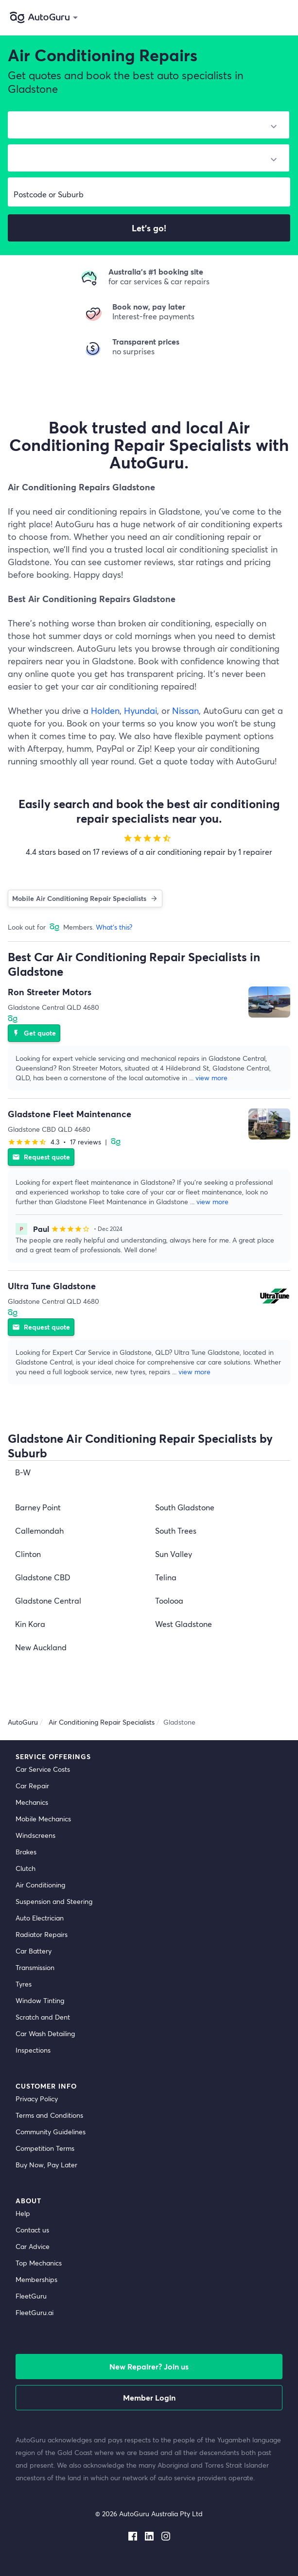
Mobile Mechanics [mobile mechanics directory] (43, 1818)
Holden (105, 710)
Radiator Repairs (42, 1934)
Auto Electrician (40, 1917)
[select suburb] (149, 194)
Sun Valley (173, 1554)
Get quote (34, 1032)
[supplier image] (269, 1002)
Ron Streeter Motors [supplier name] (49, 992)
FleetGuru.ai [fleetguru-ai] (34, 2312)
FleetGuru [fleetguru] (31, 2295)
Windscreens (35, 1835)
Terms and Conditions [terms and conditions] (49, 2115)
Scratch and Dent (43, 2017)
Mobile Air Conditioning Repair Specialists (85, 898)
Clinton (28, 1554)
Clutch (25, 1868)
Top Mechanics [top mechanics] (39, 2262)
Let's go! (149, 228)
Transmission (35, 1967)
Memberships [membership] (36, 2279)
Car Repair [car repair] (32, 1785)
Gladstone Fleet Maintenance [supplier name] (69, 1114)
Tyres (24, 1983)
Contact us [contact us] (32, 2229)
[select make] (145, 127)
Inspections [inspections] (33, 2050)
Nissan (185, 710)
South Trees (175, 1530)
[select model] (145, 160)
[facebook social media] (132, 2534)
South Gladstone (184, 1507)
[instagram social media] (165, 2534)
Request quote (41, 1156)
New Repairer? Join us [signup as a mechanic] (149, 2366)
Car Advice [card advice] (33, 2246)
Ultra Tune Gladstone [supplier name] (52, 1286)
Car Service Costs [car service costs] (43, 1769)
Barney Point (38, 1507)
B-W (23, 1472)
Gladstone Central (48, 1600)
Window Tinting (40, 2000)
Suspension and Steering (54, 1901)
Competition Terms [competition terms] (45, 2148)
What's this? (114, 927)
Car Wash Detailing (45, 2033)
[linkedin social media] (149, 2534)
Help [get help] (23, 2213)
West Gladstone (183, 1624)
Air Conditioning (40, 1884)
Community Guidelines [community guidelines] (51, 2131)
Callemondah (39, 1530)
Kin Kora (30, 1624)
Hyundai (140, 710)
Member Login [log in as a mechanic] (149, 2397)
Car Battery (34, 1950)
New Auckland (41, 1647)
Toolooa (169, 1600)
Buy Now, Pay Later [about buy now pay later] (46, 2164)
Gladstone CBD (42, 1577)
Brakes (26, 1851)
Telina (165, 1577)
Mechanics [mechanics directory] (32, 1802)
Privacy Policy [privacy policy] (37, 2098)
